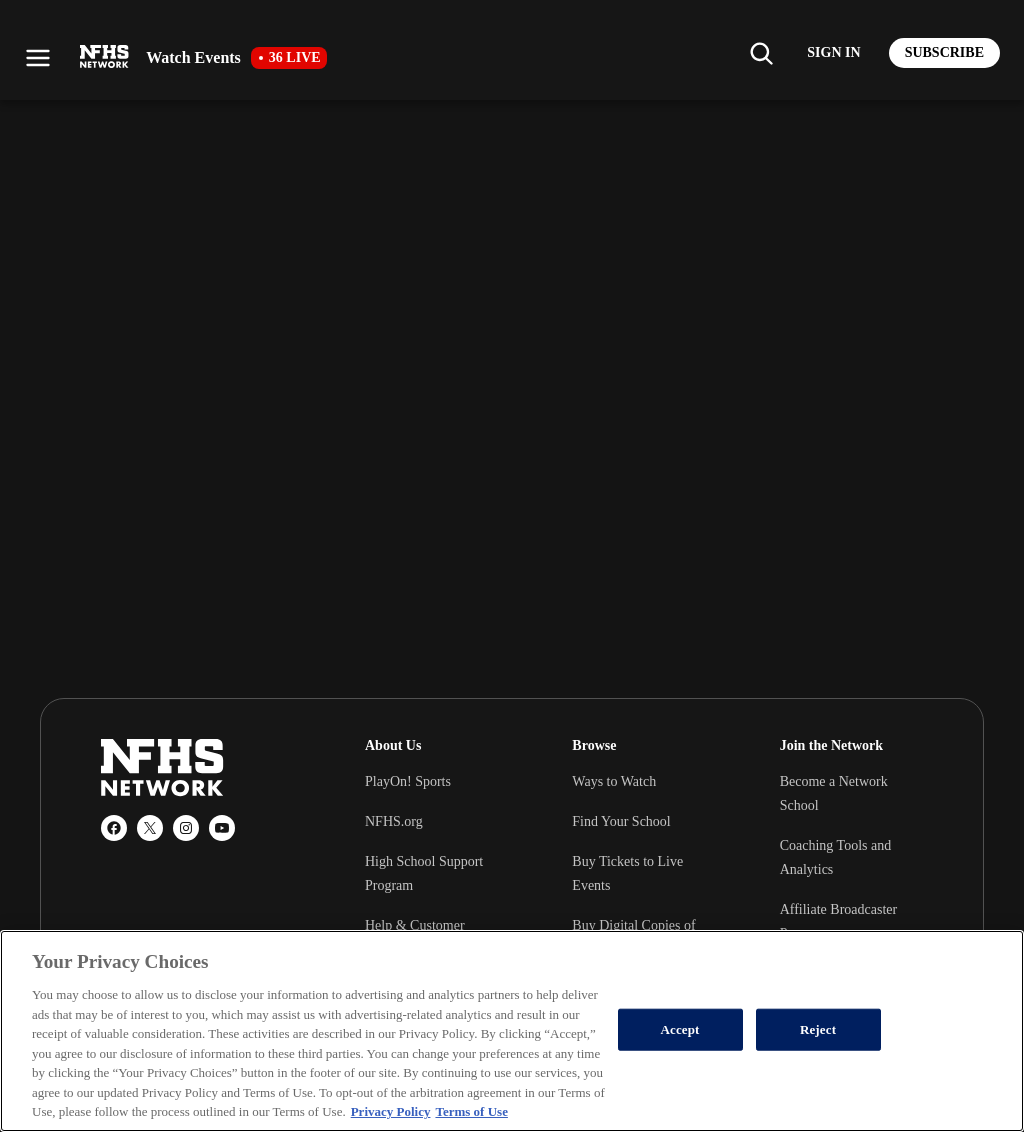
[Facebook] (114, 828)
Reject (818, 1029)
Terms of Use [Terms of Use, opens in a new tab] (471, 1111)
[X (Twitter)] (150, 828)
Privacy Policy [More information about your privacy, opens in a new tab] (391, 1111)
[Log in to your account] (833, 53)
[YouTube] (222, 828)
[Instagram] (186, 828)
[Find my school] (761, 53)
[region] (512, 1031)
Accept (680, 1029)
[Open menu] (38, 58)
